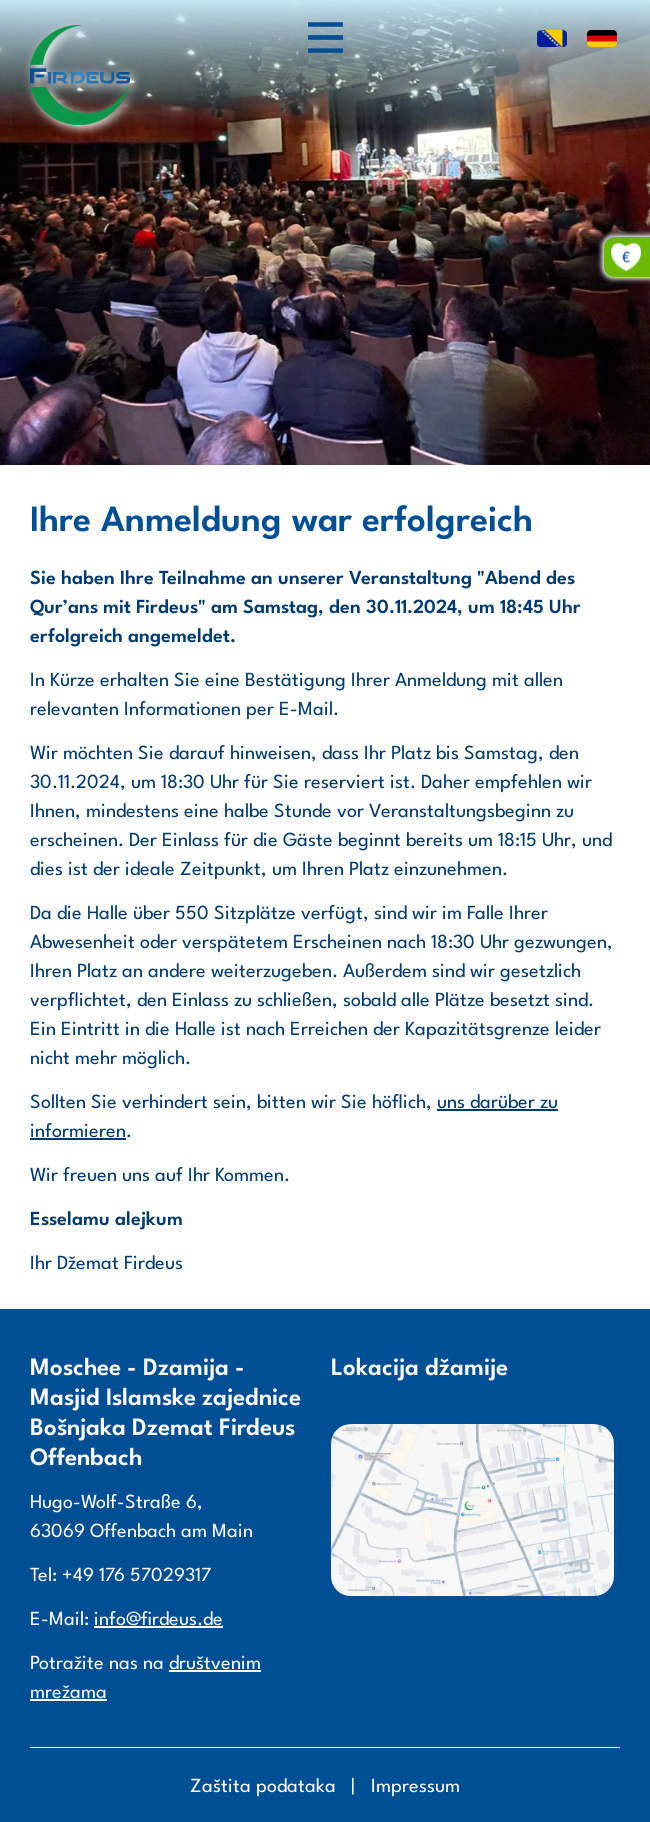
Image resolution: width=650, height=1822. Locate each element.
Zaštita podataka (263, 1787)
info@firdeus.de (158, 1620)
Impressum (415, 1787)
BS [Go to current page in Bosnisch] (552, 40)
